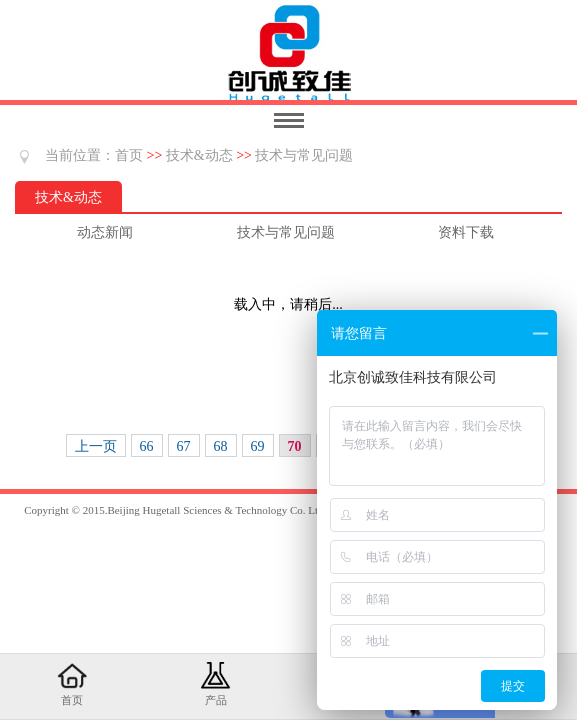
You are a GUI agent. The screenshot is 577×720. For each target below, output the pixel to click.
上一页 (96, 446)
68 (221, 446)
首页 (129, 155)
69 (258, 446)
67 (184, 446)
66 (147, 446)
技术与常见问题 (304, 155)
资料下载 (466, 232)
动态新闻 (105, 232)
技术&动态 (199, 155)
